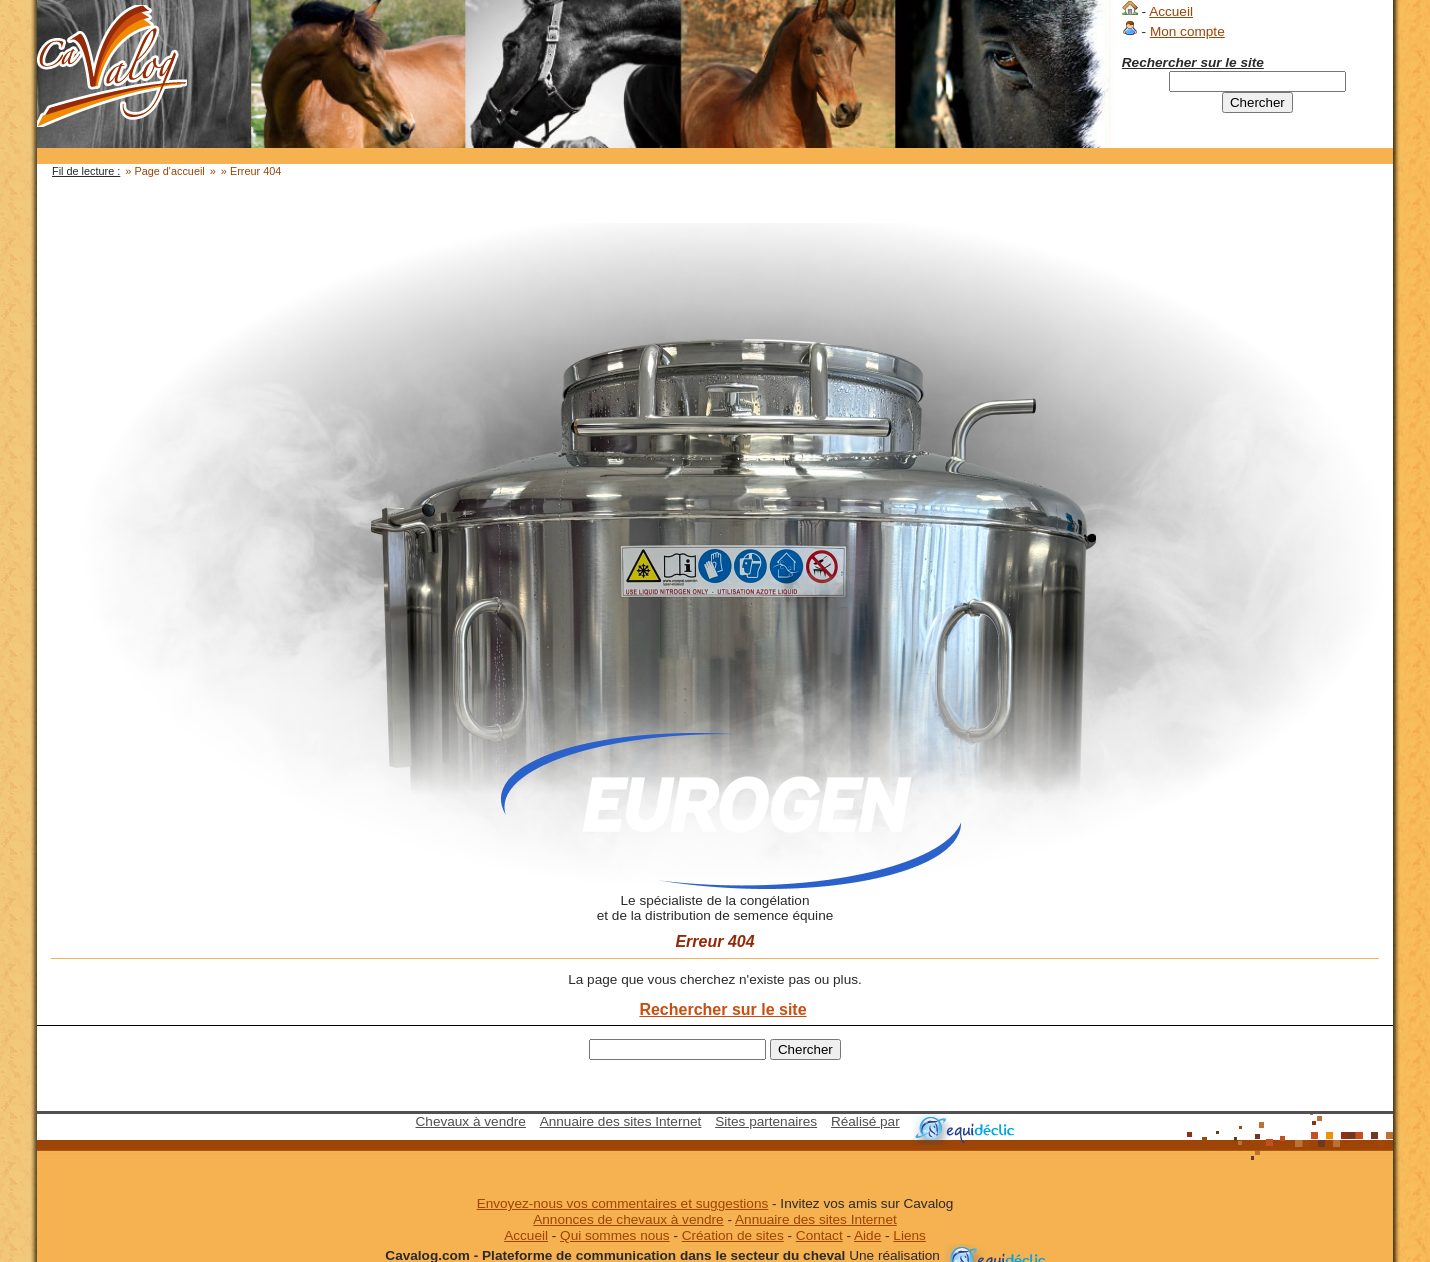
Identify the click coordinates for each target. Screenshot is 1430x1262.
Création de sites (733, 1235)
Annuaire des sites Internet (621, 1121)
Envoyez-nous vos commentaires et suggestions (623, 1203)
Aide (867, 1235)
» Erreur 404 (251, 171)
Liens (909, 1235)
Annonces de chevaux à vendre (628, 1219)
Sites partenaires (766, 1121)
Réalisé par (865, 1121)
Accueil (1171, 11)
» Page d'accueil (164, 171)
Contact (819, 1235)
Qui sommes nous (615, 1235)
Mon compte (1187, 31)
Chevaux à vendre (471, 1121)
